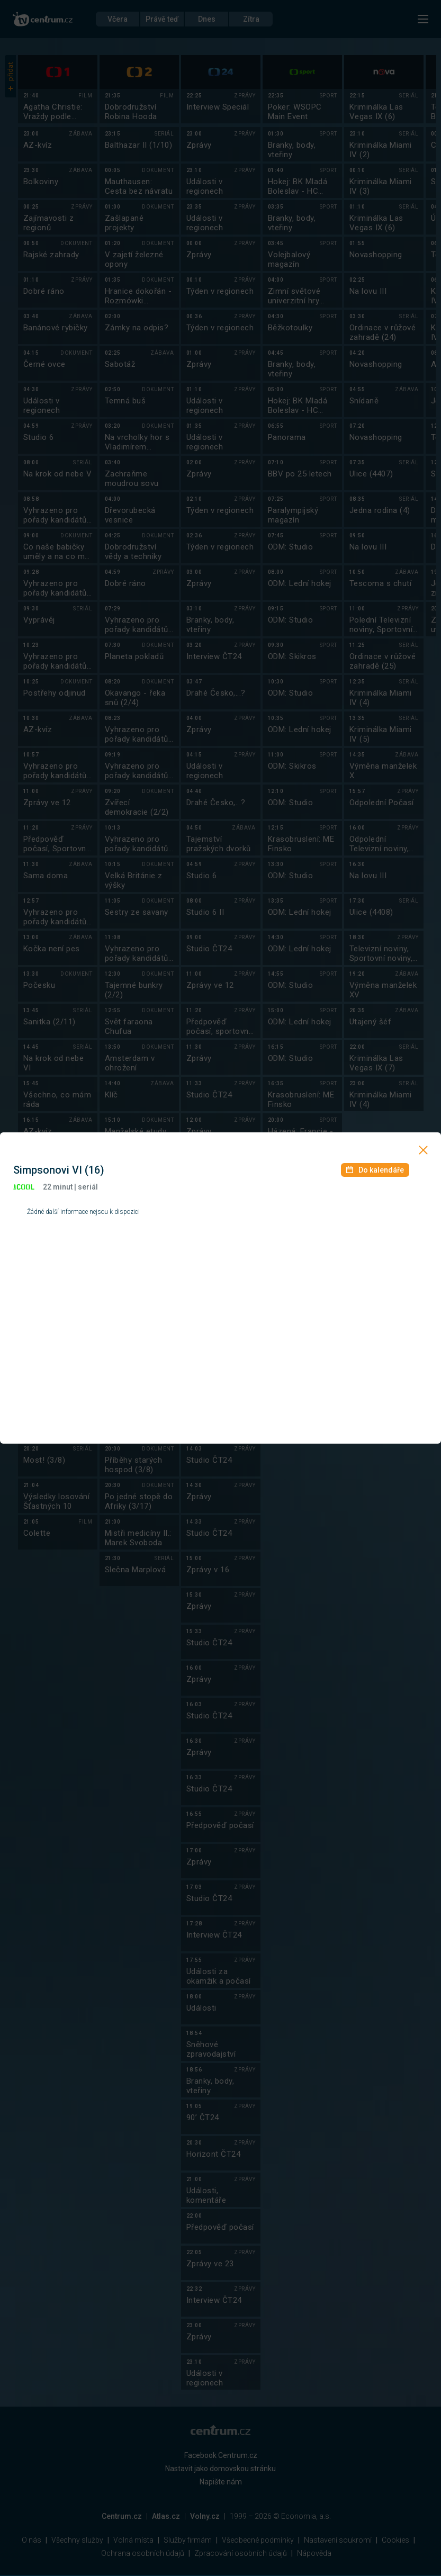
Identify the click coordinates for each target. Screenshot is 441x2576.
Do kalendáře (375, 1170)
